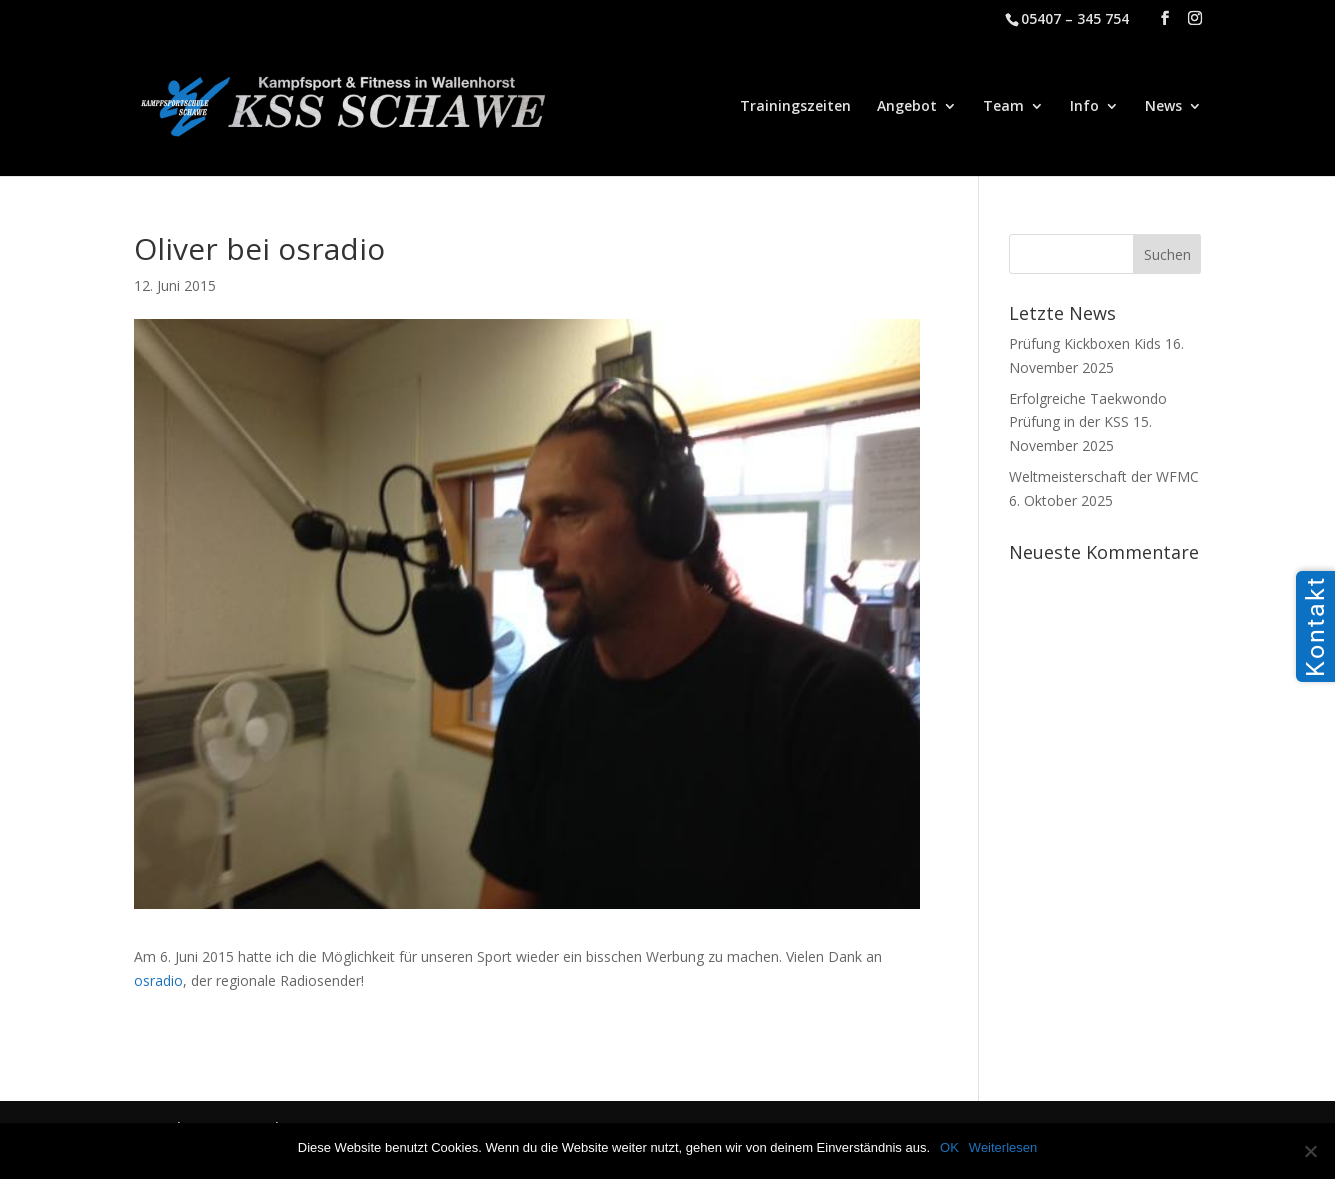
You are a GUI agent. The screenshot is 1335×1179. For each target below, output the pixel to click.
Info (1084, 107)
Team (1003, 107)
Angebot (907, 107)
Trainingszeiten (795, 107)
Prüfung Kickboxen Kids (1085, 343)
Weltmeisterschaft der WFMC (1104, 476)
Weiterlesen (1003, 1147)
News (1163, 107)
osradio (158, 980)
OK (949, 1147)
